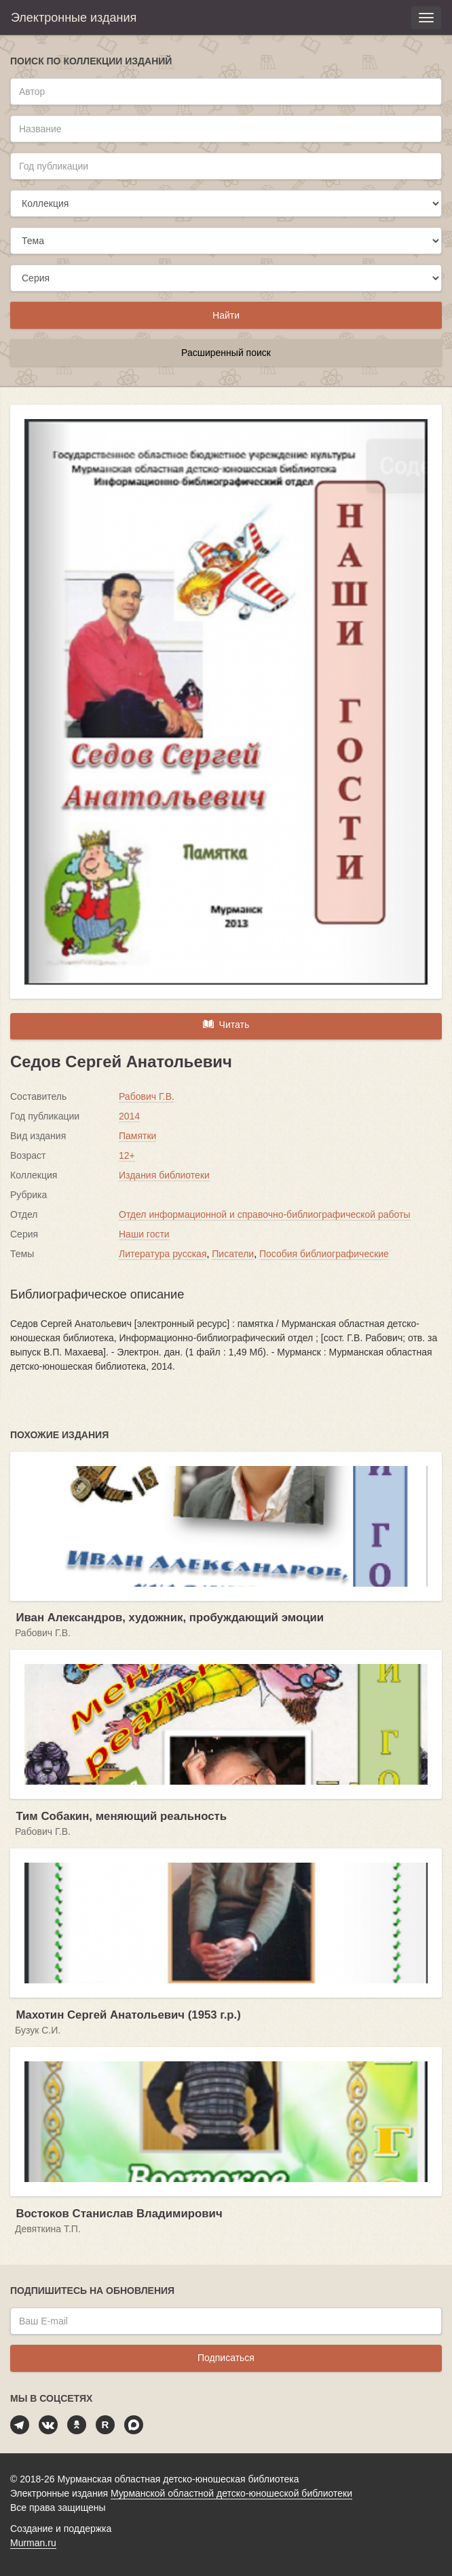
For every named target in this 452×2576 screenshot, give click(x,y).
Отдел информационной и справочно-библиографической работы (265, 1214)
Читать (226, 1023)
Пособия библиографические (324, 1253)
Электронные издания (73, 17)
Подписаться (226, 2357)
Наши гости (144, 1234)
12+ (127, 1155)
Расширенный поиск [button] (226, 352)
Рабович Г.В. (146, 1096)
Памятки (137, 1135)
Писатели (233, 1253)
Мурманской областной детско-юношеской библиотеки (231, 2493)
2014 (129, 1116)
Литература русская (162, 1253)
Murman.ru (33, 2542)
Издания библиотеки (164, 1175)
